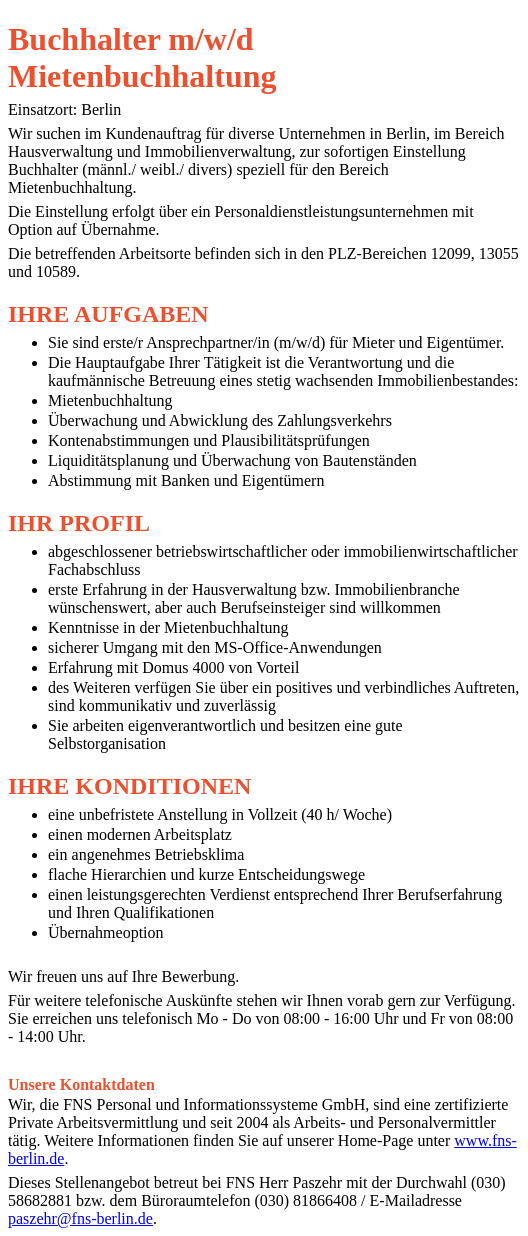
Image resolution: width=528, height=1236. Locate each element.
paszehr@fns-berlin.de (80, 1218)
